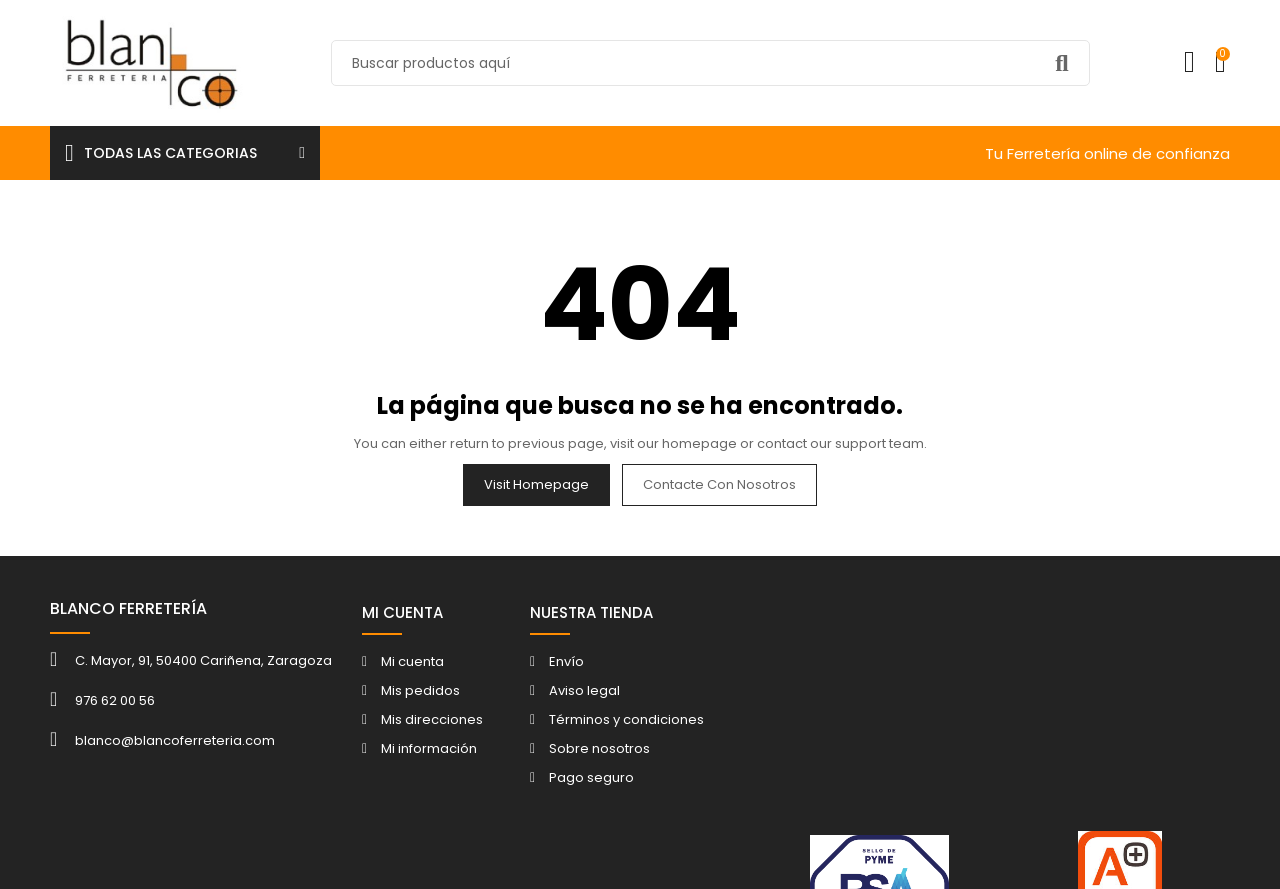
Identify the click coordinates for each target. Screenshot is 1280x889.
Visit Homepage (536, 484)
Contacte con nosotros (719, 484)
